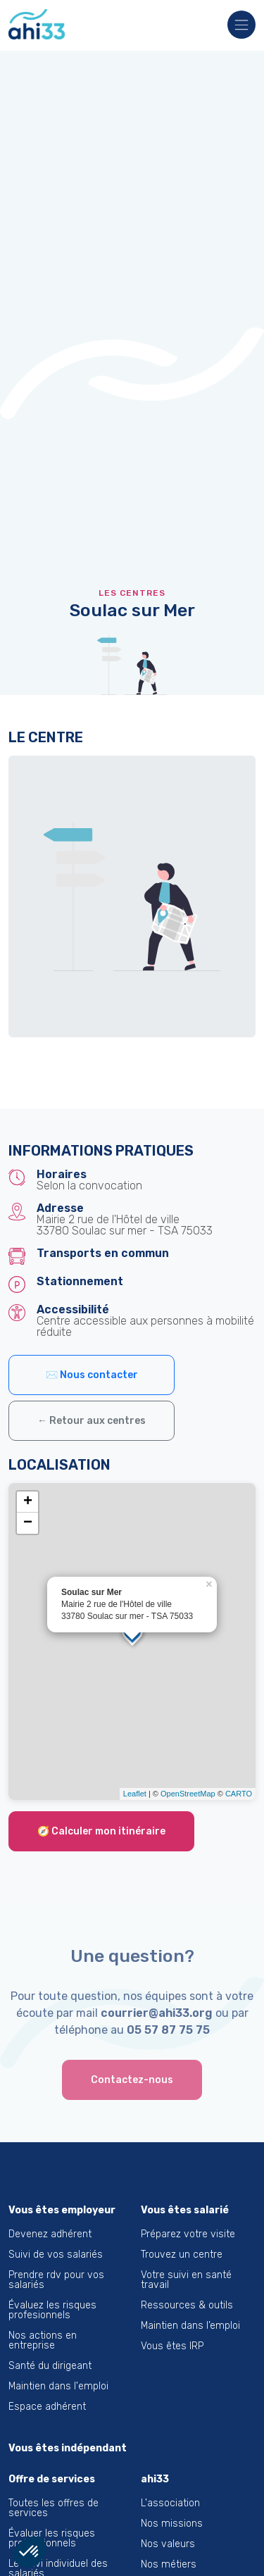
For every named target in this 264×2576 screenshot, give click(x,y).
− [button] (27, 1523)
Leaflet (134, 1793)
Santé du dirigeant (50, 2366)
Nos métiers (168, 2564)
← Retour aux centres (91, 1421)
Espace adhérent (47, 2407)
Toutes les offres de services (53, 2508)
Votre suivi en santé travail (186, 2280)
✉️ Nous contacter (92, 1375)
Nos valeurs (168, 2544)
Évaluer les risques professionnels (51, 2538)
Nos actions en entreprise (42, 2340)
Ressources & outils (187, 2305)
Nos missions (172, 2524)
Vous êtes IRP (172, 2346)
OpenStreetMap (188, 1793)
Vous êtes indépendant (67, 2448)
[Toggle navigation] (237, 26)
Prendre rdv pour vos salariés (56, 2280)
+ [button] (27, 1502)
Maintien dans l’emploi (190, 2326)
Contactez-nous (132, 2080)
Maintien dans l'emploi (58, 2386)
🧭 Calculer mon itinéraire (101, 1831)
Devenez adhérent (50, 2234)
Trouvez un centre (181, 2255)
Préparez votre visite (188, 2234)
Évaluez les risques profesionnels (52, 2310)
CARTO (238, 1793)
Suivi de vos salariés (55, 2255)
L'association (170, 2503)
